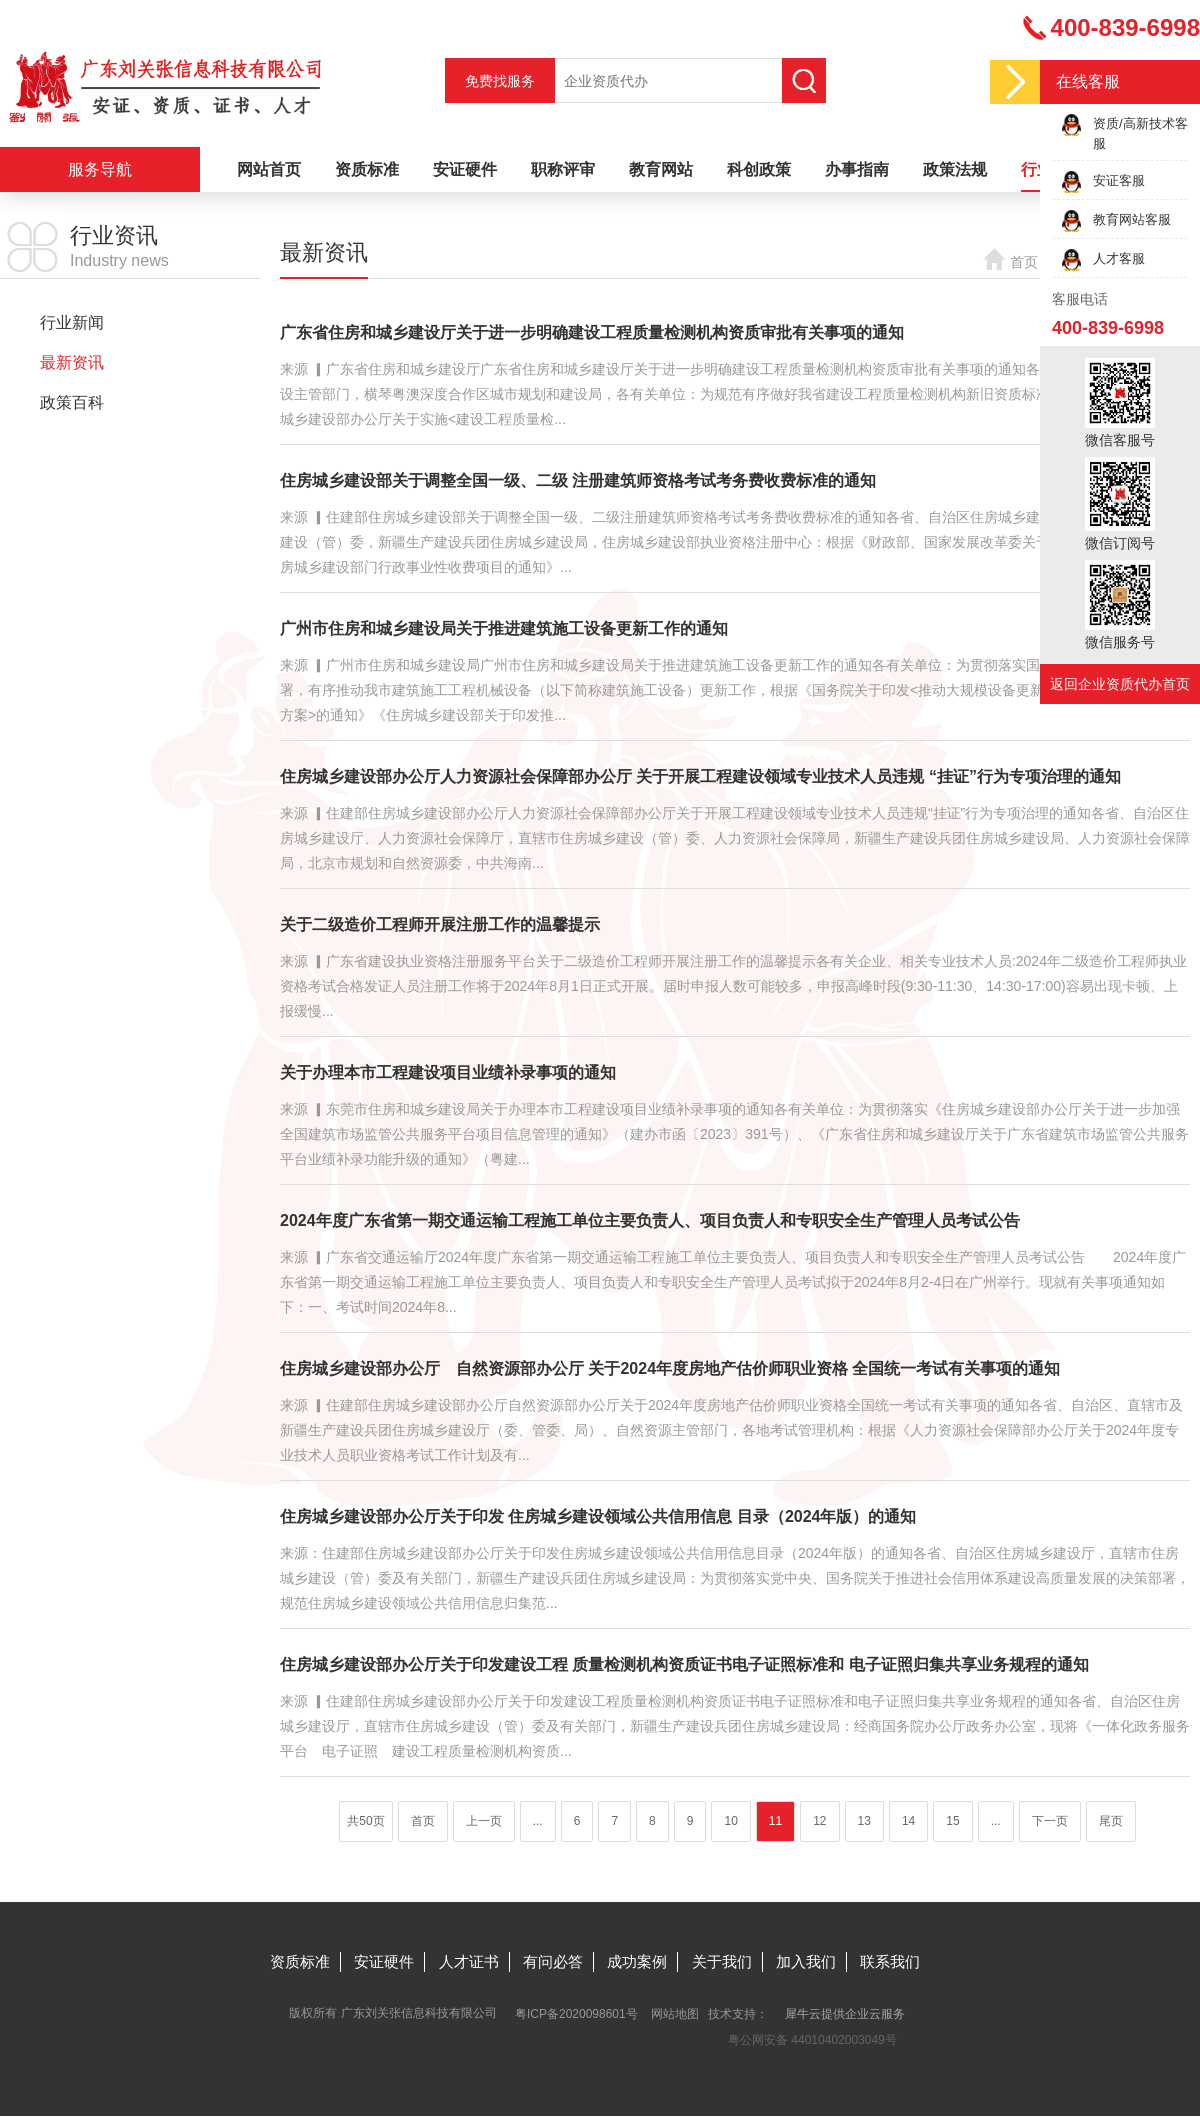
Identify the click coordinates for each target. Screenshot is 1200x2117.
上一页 (484, 1821)
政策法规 (955, 169)
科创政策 (759, 169)
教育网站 (661, 169)
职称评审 (563, 169)
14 (908, 1821)
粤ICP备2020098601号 (576, 2014)
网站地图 (675, 2014)
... (538, 1821)
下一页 (1050, 1821)
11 (775, 1821)
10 (730, 1821)
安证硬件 (465, 169)
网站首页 (269, 169)
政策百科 (72, 402)
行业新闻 (72, 322)
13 (864, 1821)
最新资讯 (72, 362)
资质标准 (367, 169)
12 (819, 1821)
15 (952, 1821)
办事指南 (857, 169)
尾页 (1111, 1821)
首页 (1024, 262)
